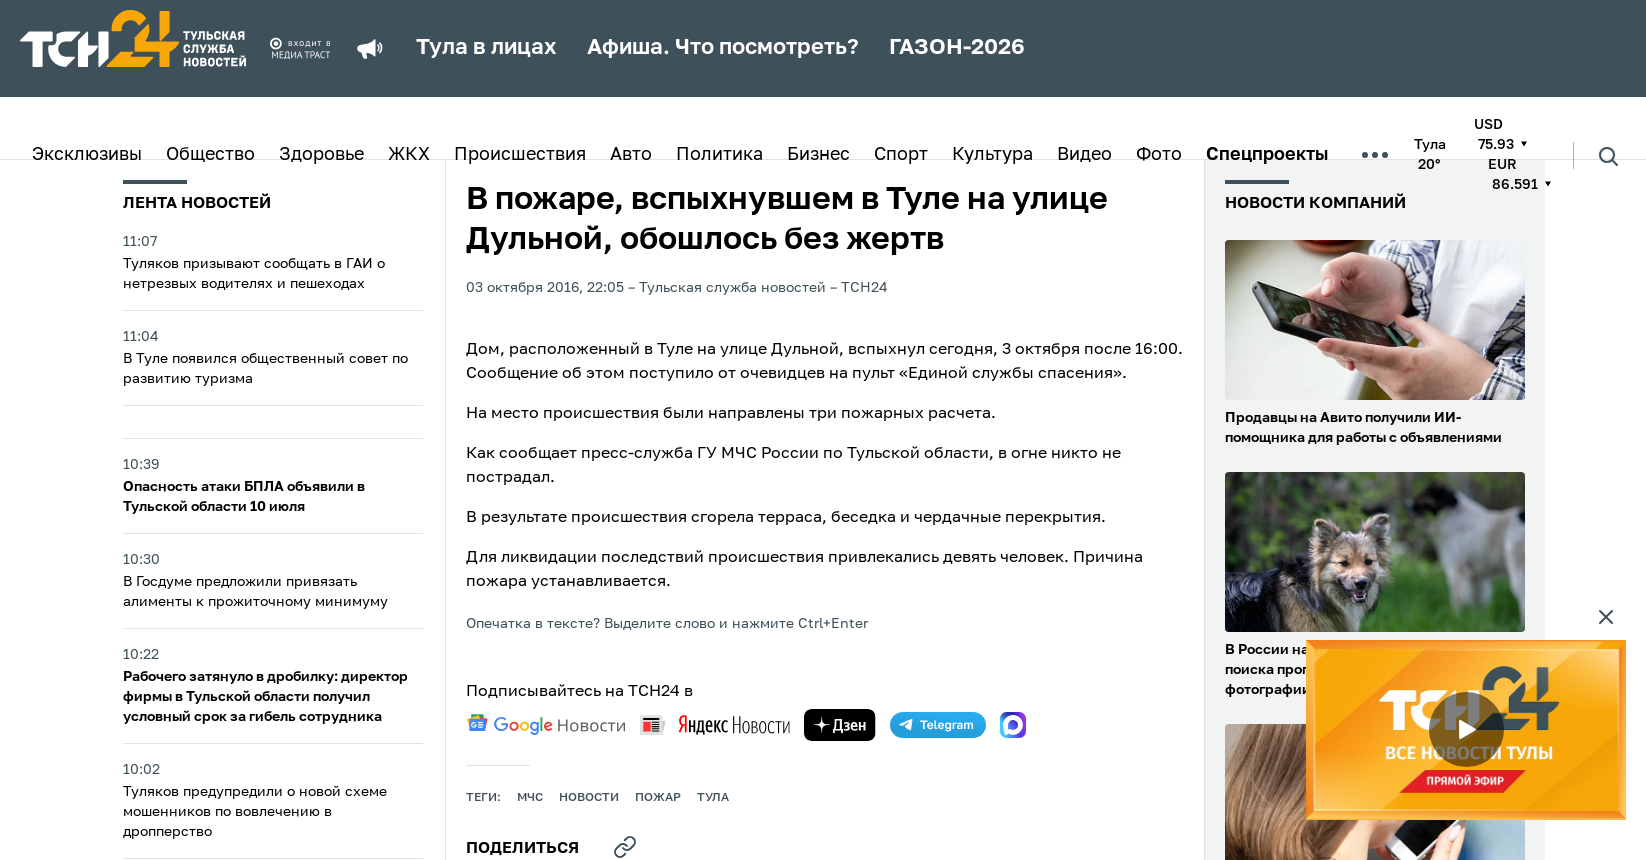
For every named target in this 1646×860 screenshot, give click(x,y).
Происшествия (520, 155)
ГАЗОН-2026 (957, 48)
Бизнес (818, 155)
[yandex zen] (840, 725)
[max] (1013, 725)
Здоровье (321, 155)
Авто (631, 155)
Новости (589, 798)
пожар (658, 798)
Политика (719, 155)
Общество (210, 155)
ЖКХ (409, 155)
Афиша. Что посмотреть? (723, 48)
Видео (1084, 155)
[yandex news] (715, 724)
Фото (1159, 155)
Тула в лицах (486, 48)
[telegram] (938, 725)
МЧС (530, 798)
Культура (992, 155)
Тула (713, 798)
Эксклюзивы (87, 155)
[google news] (546, 725)
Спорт (901, 155)
